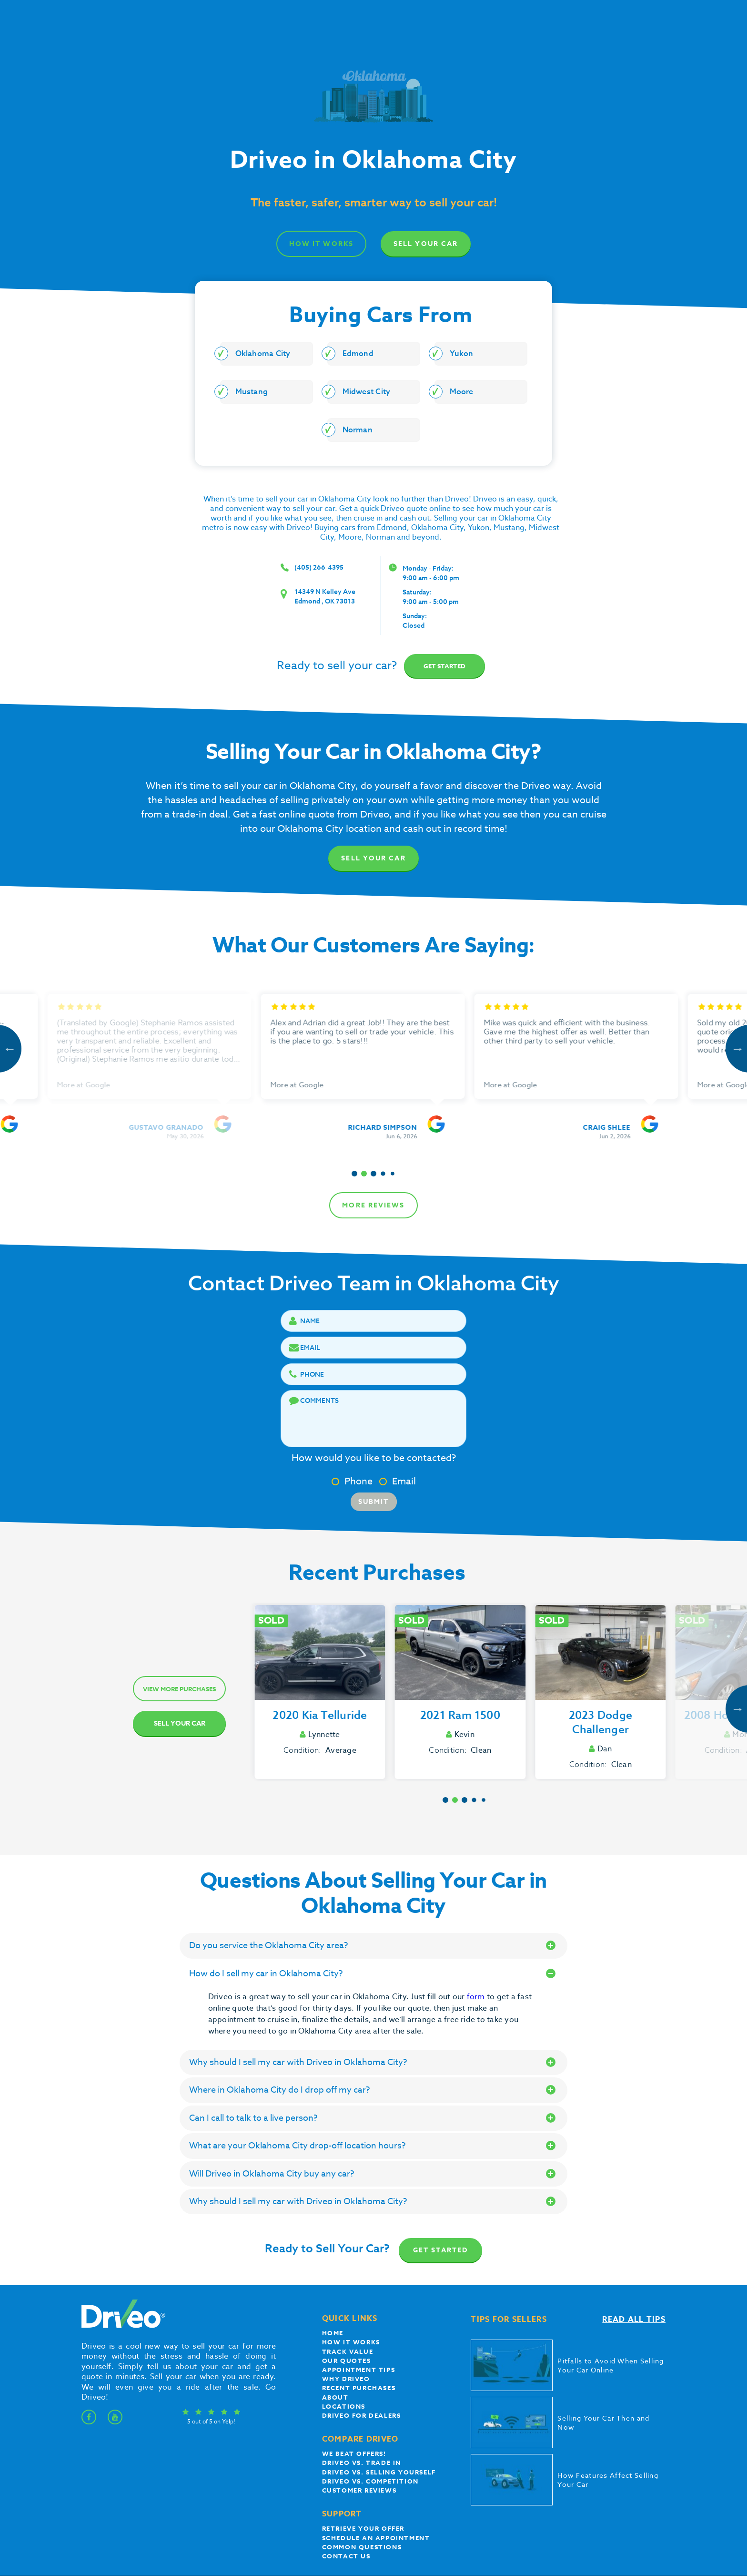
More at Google (94, 1085)
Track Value (348, 2351)
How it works (351, 2342)
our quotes (346, 2360)
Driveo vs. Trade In (361, 2462)
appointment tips (358, 2369)
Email (397, 1481)
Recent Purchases (359, 2387)
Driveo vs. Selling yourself (379, 2472)
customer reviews (359, 2490)
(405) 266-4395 (318, 567)
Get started (444, 666)
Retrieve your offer (363, 2528)
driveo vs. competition (370, 2481)
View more (179, 1689)
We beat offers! (354, 2453)
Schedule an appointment (376, 2538)
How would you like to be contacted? (374, 1458)
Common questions (362, 2547)
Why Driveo (346, 2378)
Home (332, 2333)
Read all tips (634, 2319)
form (477, 1997)
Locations (343, 2406)
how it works (321, 244)
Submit (373, 1502)
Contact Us (346, 2556)
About (335, 2397)
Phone (352, 1481)
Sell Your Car (426, 244)
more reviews (373, 1205)
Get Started (440, 2250)
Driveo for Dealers (361, 2415)
